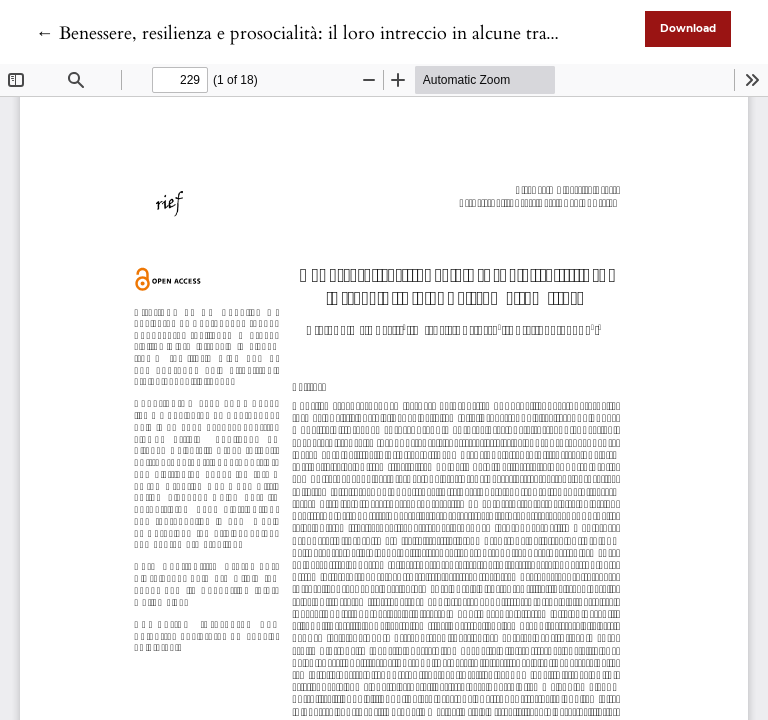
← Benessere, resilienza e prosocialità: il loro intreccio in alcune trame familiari (337, 33)
